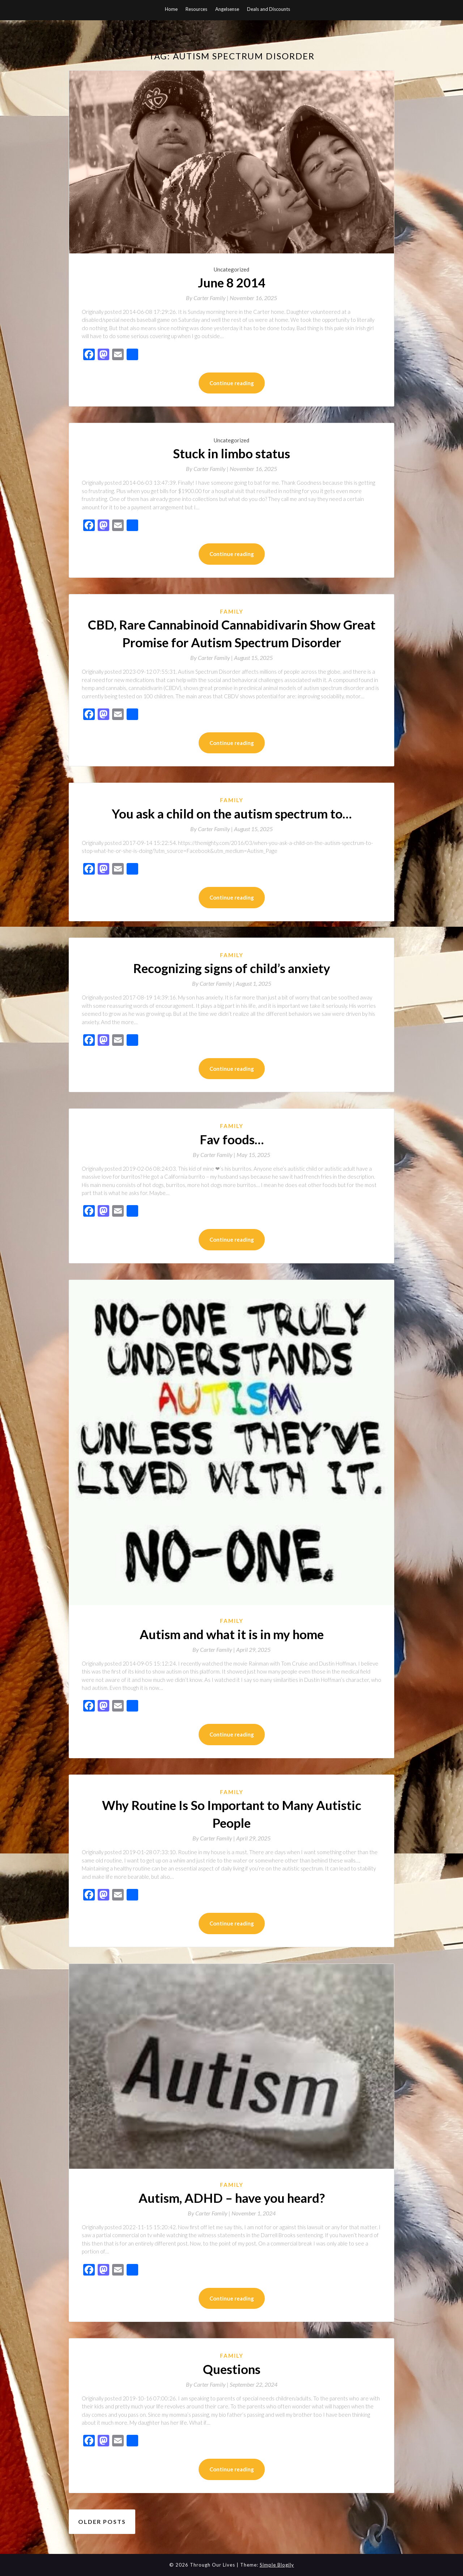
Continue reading (231, 383)
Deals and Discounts (268, 9)
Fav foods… (232, 1139)
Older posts (102, 2521)
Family (231, 611)
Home (171, 9)
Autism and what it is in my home (232, 1634)
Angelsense (227, 9)
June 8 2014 (231, 282)
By (208, 297)
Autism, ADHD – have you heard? (232, 2197)
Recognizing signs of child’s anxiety (231, 968)
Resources (196, 9)
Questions (231, 2369)
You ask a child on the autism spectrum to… (232, 813)
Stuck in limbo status (231, 453)
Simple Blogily (277, 2565)
